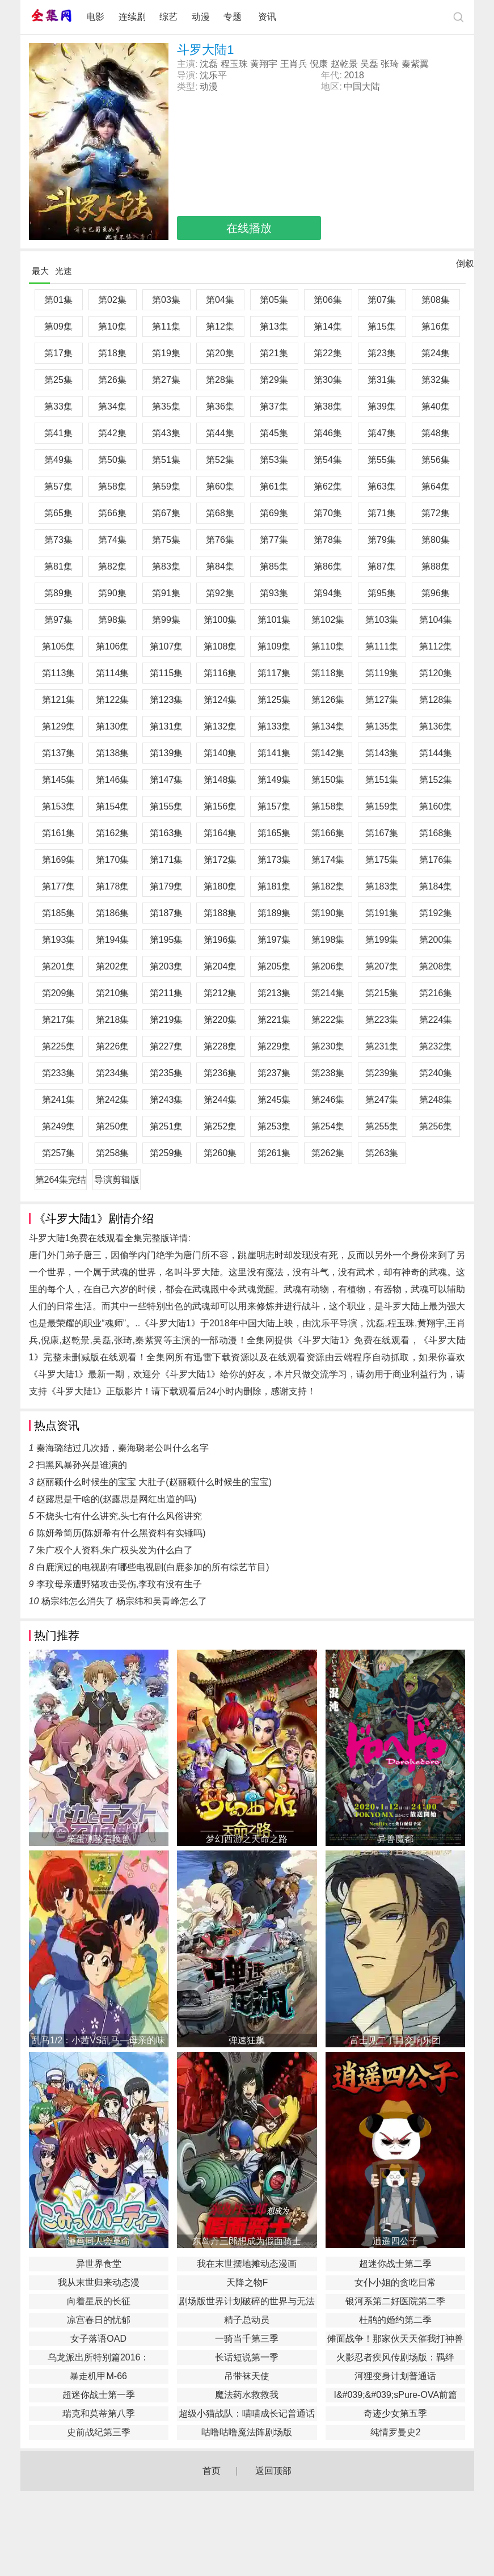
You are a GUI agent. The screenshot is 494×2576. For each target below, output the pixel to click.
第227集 (166, 1046)
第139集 (166, 753)
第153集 (58, 806)
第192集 (436, 913)
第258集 (112, 1153)
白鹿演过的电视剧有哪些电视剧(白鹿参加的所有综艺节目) (152, 1567)
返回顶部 (273, 2471)
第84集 (220, 566)
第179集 (166, 886)
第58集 (112, 486)
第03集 (166, 300)
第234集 (112, 1073)
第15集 (382, 326)
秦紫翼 (415, 64)
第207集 (382, 966)
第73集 (58, 540)
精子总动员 (246, 2320)
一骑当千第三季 (246, 2338)
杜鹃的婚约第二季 (395, 2320)
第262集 (328, 1153)
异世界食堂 (98, 2264)
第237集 (274, 1073)
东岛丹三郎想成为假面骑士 (246, 2241)
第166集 (328, 833)
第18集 (112, 353)
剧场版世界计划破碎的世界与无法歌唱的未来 (247, 2302)
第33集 (58, 406)
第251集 (166, 1126)
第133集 (274, 726)
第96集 (435, 593)
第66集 (112, 513)
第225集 (58, 1046)
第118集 (328, 673)
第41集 (58, 433)
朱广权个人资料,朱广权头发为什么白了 (114, 1550)
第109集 (274, 646)
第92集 (220, 593)
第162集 (112, 833)
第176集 (436, 860)
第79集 (382, 540)
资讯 (267, 17)
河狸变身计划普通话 (395, 2376)
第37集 (274, 406)
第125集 (274, 700)
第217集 (58, 1020)
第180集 (220, 886)
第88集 (435, 566)
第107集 (166, 646)
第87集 (382, 566)
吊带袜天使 (246, 2376)
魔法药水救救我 (246, 2395)
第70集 (328, 513)
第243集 (166, 1099)
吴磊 (369, 64)
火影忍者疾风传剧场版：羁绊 (395, 2357)
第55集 (382, 460)
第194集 (112, 940)
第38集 (328, 406)
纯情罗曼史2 (395, 2432)
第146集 (112, 780)
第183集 (382, 886)
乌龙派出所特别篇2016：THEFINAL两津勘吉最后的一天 (98, 2358)
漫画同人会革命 (98, 2241)
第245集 (274, 1099)
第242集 (112, 1099)
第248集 (436, 1099)
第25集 (58, 380)
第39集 (382, 406)
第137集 (58, 753)
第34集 (112, 406)
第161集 (58, 833)
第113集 (58, 673)
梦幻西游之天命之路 (247, 1839)
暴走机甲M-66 (98, 2376)
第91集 (166, 593)
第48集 (435, 433)
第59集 (166, 486)
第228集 (220, 1046)
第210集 (112, 993)
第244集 (220, 1099)
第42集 (112, 433)
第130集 (112, 726)
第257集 (58, 1153)
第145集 (58, 780)
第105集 (58, 646)
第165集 (274, 833)
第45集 (274, 433)
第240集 (436, 1073)
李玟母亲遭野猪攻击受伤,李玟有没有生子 (119, 1584)
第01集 (58, 300)
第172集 (220, 860)
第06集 (328, 300)
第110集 (328, 646)
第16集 (435, 326)
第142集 (328, 753)
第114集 (112, 673)
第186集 (112, 913)
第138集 (112, 753)
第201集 (58, 966)
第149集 (274, 780)
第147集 (166, 780)
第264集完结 (61, 1179)
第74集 (112, 540)
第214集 (328, 993)
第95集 (382, 593)
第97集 (58, 620)
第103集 (382, 620)
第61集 (274, 486)
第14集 (328, 326)
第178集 (112, 886)
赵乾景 (344, 64)
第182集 (328, 886)
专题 (233, 17)
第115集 (166, 673)
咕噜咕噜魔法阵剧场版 (246, 2432)
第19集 (166, 353)
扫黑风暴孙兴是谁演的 (81, 1465)
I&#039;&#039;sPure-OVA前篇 (395, 2395)
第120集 (436, 673)
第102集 (328, 620)
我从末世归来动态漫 (99, 2282)
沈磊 (209, 64)
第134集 (328, 726)
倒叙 (465, 266)
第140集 (220, 753)
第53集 (274, 460)
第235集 (166, 1073)
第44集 (220, 433)
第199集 (382, 940)
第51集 (166, 460)
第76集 (220, 540)
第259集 (166, 1153)
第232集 (436, 1046)
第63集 (382, 486)
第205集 (274, 966)
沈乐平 (213, 75)
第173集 (274, 860)
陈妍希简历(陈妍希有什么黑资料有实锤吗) (121, 1533)
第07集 (382, 300)
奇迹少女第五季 (395, 2413)
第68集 (220, 513)
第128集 (436, 700)
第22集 (328, 353)
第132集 (220, 726)
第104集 (436, 620)
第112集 (436, 646)
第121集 (58, 700)
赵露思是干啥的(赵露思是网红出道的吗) (116, 1499)
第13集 (274, 326)
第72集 (435, 513)
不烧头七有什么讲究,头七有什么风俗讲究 (119, 1516)
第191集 (382, 913)
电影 (95, 17)
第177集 (58, 886)
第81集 (58, 566)
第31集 (382, 380)
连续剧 (132, 17)
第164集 (220, 833)
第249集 (58, 1126)
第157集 (274, 806)
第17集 (58, 353)
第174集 (328, 860)
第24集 (435, 353)
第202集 (112, 966)
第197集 (274, 940)
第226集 (112, 1046)
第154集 (112, 806)
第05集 (274, 300)
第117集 (274, 673)
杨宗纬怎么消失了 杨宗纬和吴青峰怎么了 (124, 1601)
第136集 (436, 726)
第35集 (166, 406)
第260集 (220, 1153)
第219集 (166, 1020)
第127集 (382, 700)
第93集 (274, 593)
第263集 (382, 1153)
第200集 (436, 940)
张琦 (390, 64)
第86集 (328, 566)
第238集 (328, 1073)
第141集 (274, 753)
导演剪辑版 (117, 1179)
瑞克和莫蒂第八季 (98, 2413)
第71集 (382, 513)
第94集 (328, 593)
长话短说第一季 (246, 2357)
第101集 (274, 620)
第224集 (436, 1020)
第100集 (220, 620)
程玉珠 (234, 64)
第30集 (328, 380)
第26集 (112, 380)
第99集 (166, 620)
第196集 (220, 940)
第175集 (382, 860)
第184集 (436, 886)
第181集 (274, 886)
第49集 (58, 460)
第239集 (382, 1073)
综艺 (168, 17)
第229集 (274, 1046)
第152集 (436, 780)
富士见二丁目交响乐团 (395, 2040)
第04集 (220, 300)
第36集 (220, 406)
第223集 (382, 1020)
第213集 (274, 993)
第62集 (328, 486)
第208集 (436, 966)
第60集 (220, 486)
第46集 (328, 433)
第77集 (274, 540)
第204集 (220, 966)
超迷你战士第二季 (395, 2264)
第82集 (112, 566)
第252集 (220, 1126)
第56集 (435, 460)
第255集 (382, 1126)
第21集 (274, 353)
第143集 (382, 753)
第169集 (58, 860)
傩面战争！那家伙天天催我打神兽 (395, 2338)
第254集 (328, 1126)
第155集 (166, 806)
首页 (211, 2471)
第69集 (274, 513)
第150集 (328, 780)
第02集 (112, 300)
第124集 (220, 700)
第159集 (382, 806)
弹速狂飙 (247, 2040)
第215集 (382, 993)
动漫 (201, 17)
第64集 (435, 486)
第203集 (166, 966)
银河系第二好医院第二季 (395, 2301)
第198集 (328, 940)
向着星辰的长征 (98, 2301)
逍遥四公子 (395, 2241)
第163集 (166, 833)
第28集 (220, 380)
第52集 (220, 460)
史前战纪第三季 (98, 2432)
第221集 (274, 1020)
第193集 (58, 940)
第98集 (112, 620)
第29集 (274, 380)
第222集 (328, 1020)
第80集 (435, 540)
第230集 (328, 1046)
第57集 (58, 486)
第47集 (382, 433)
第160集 (436, 806)
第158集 (328, 806)
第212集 (220, 993)
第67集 (166, 513)
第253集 (274, 1126)
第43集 (166, 433)
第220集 (220, 1020)
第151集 (382, 780)
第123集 (166, 700)
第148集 (220, 780)
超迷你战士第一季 (98, 2395)
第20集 (220, 353)
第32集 (435, 380)
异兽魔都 (395, 1839)
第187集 (166, 913)
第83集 (166, 566)
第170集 (112, 860)
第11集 (166, 326)
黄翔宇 (263, 64)
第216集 (436, 993)
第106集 (112, 646)
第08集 (435, 300)
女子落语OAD (98, 2338)
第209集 (58, 993)
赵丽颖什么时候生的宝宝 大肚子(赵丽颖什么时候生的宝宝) (154, 1482)
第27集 (166, 380)
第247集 (382, 1099)
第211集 (166, 993)
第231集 (382, 1046)
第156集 (220, 806)
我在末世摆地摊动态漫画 (247, 2264)
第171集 (166, 860)
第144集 (436, 753)
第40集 (435, 406)
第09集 (58, 326)
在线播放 (249, 228)
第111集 (382, 646)
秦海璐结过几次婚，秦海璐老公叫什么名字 (122, 1448)
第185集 (58, 913)
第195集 (166, 940)
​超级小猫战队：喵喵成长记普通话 (247, 2413)
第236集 (220, 1073)
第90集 (112, 593)
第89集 (58, 593)
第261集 (274, 1153)
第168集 (436, 833)
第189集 (274, 913)
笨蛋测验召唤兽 (98, 1839)
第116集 (220, 673)
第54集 (328, 460)
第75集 (166, 540)
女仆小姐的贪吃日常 (395, 2282)
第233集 (58, 1073)
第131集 (166, 726)
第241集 (58, 1099)
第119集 (382, 673)
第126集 (328, 700)
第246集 (328, 1099)
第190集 (328, 913)
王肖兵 (293, 64)
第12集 (220, 326)
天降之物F (247, 2282)
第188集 (220, 913)
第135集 (382, 726)
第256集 (436, 1126)
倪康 (319, 64)
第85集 (274, 566)
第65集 (58, 513)
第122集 (112, 700)
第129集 (58, 726)
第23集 (382, 353)
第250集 (112, 1126)
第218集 (112, 1020)
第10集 (112, 326)
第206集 (328, 966)
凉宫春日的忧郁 (98, 2320)
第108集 (220, 646)
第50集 (112, 460)
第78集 (328, 540)
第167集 (382, 833)
